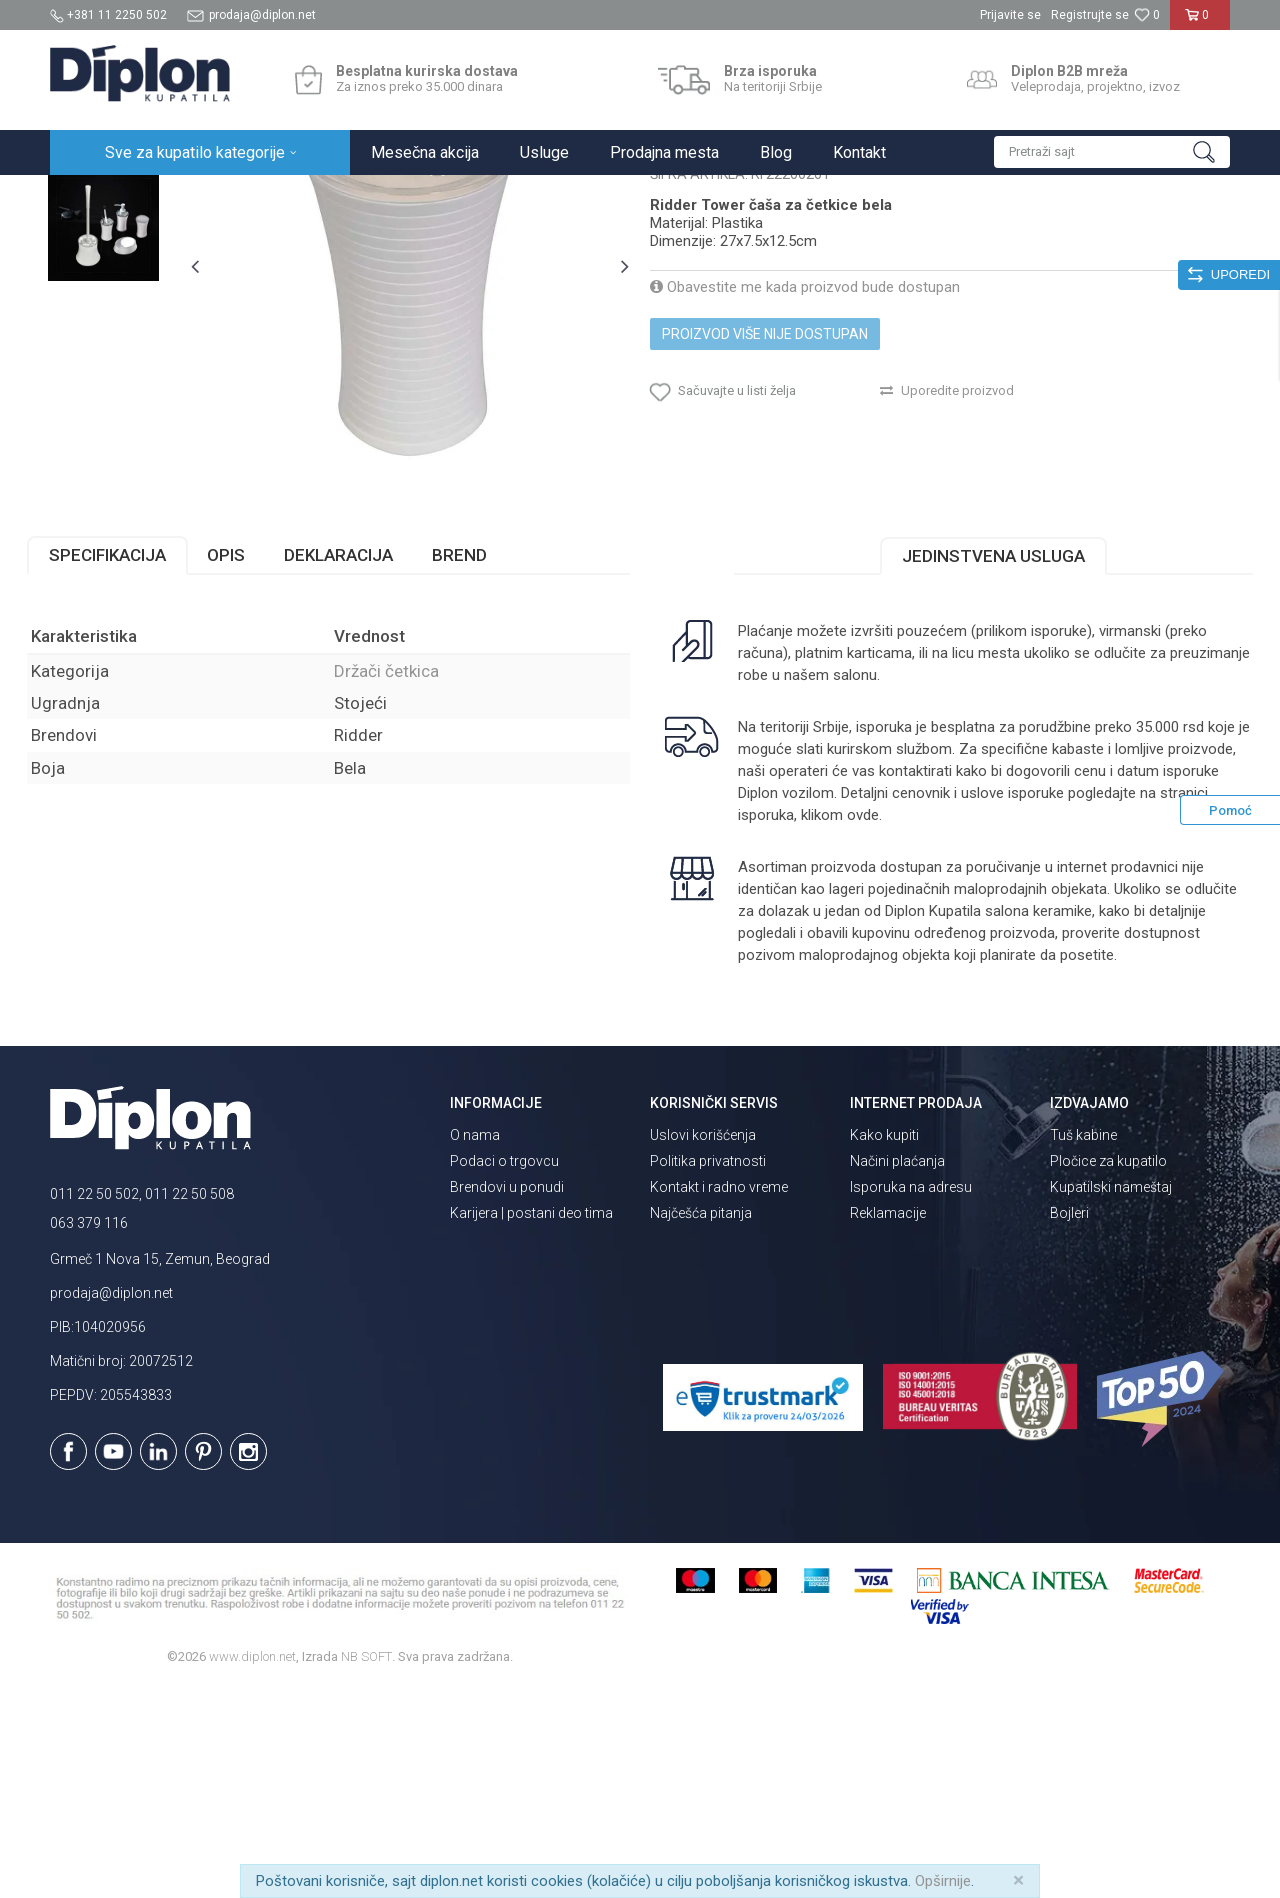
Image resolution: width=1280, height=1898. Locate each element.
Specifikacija (130, 765)
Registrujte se (1090, 15)
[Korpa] (1200, 23)
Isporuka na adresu (911, 1396)
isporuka (815, 1025)
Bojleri (1069, 1422)
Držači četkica (435, 196)
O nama (475, 1344)
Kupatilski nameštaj (1111, 1396)
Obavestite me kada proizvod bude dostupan (805, 479)
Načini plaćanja (897, 1370)
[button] (1112, 152)
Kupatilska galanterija (318, 196)
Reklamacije (888, 1422)
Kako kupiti (884, 1344)
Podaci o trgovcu (504, 1370)
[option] (124, 302)
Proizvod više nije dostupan (765, 526)
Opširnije (943, 1881)
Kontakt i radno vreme (719, 1396)
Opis (249, 765)
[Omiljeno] (1147, 15)
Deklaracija (361, 765)
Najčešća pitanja (701, 1422)
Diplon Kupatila (94, 196)
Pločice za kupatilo (1108, 1370)
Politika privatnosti (708, 1370)
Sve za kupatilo (197, 196)
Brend (482, 765)
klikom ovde (889, 1025)
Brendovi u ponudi (507, 1396)
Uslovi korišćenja (703, 1344)
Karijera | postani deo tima (531, 1422)
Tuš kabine (1083, 1344)
